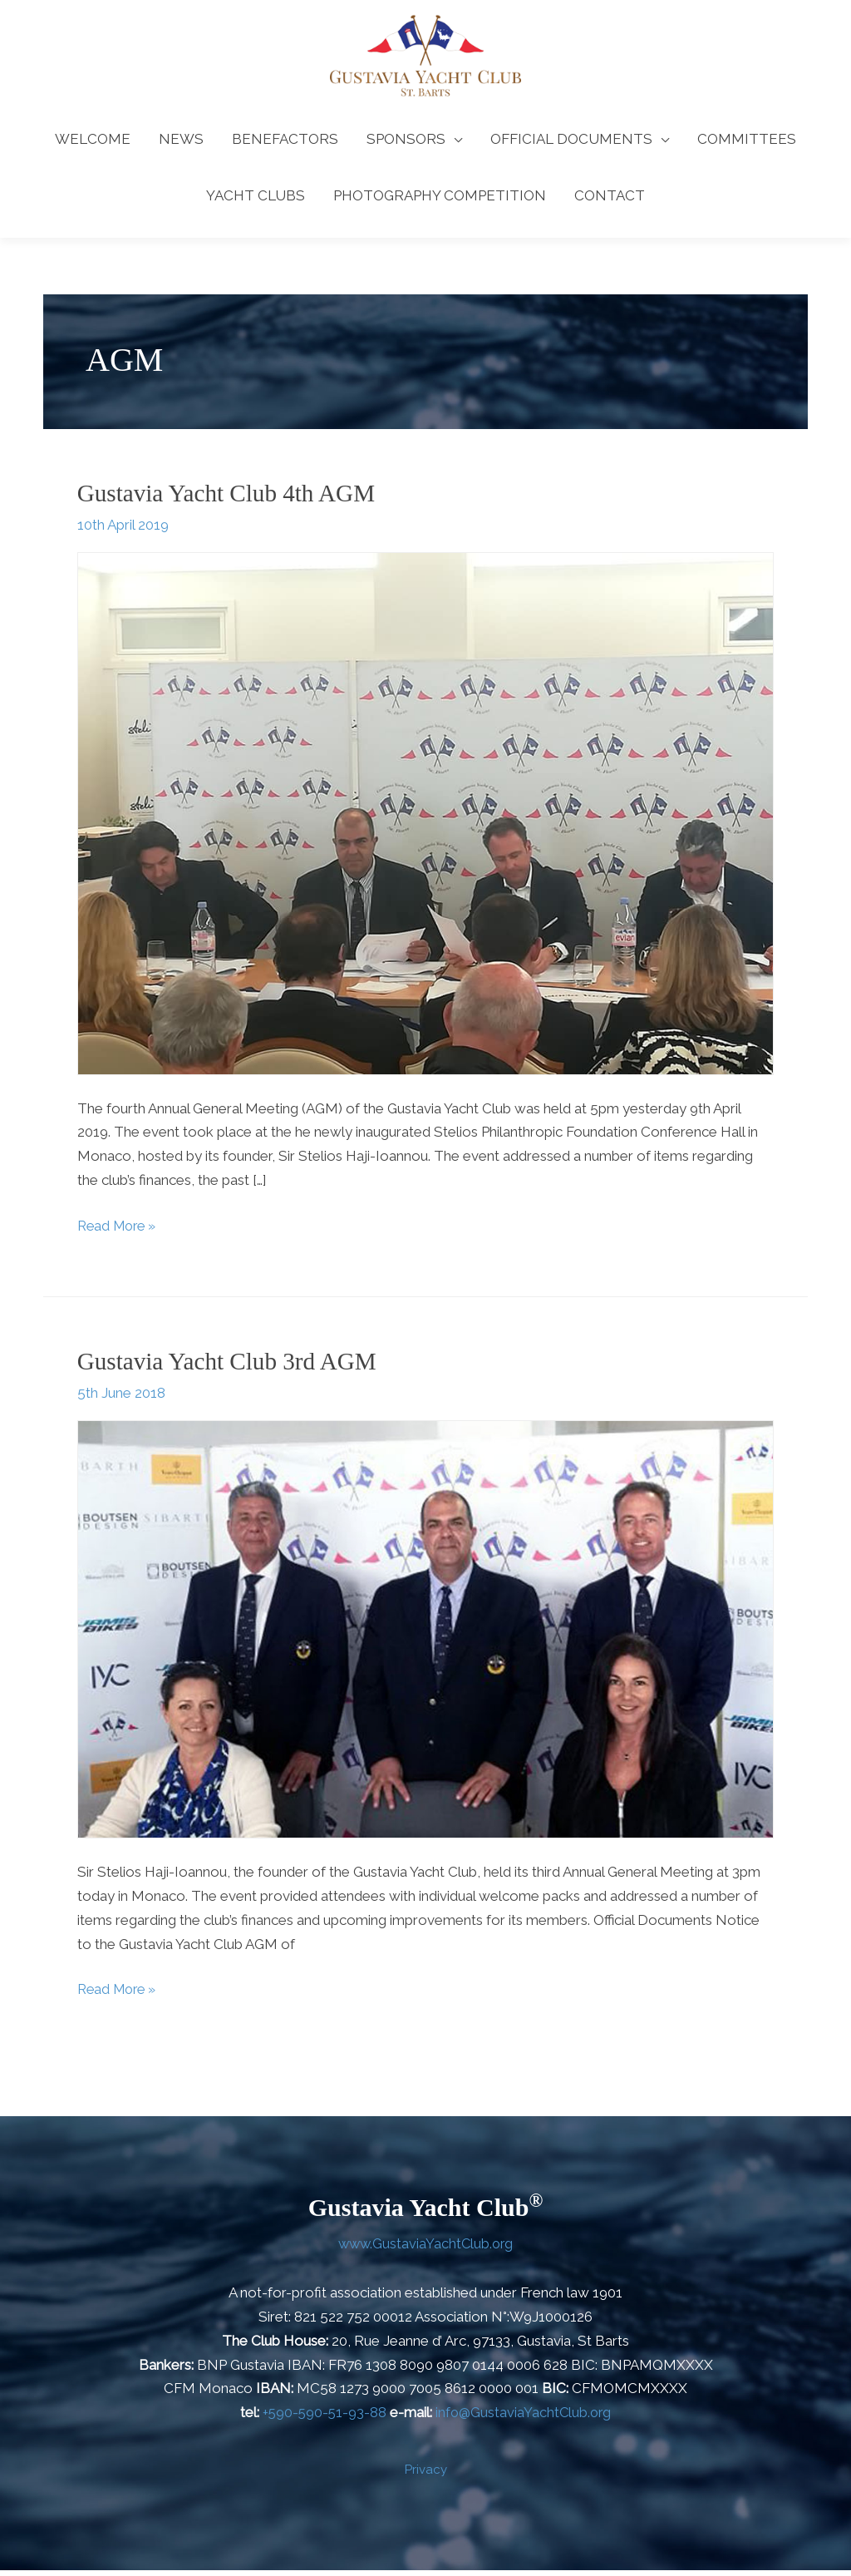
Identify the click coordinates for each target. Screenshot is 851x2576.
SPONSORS (405, 146)
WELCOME (92, 146)
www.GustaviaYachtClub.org (425, 2249)
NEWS (181, 146)
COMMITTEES (746, 146)
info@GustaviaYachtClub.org (524, 2418)
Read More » (119, 1230)
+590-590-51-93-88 (323, 2418)
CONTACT (609, 203)
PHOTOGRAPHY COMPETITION (439, 203)
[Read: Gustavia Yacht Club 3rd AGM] (425, 1634)
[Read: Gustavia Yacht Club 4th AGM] (425, 819)
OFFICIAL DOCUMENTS (571, 146)
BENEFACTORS (285, 146)
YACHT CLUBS (255, 203)
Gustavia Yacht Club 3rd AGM (231, 1366)
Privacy (426, 2475)
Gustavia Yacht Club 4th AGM (230, 500)
